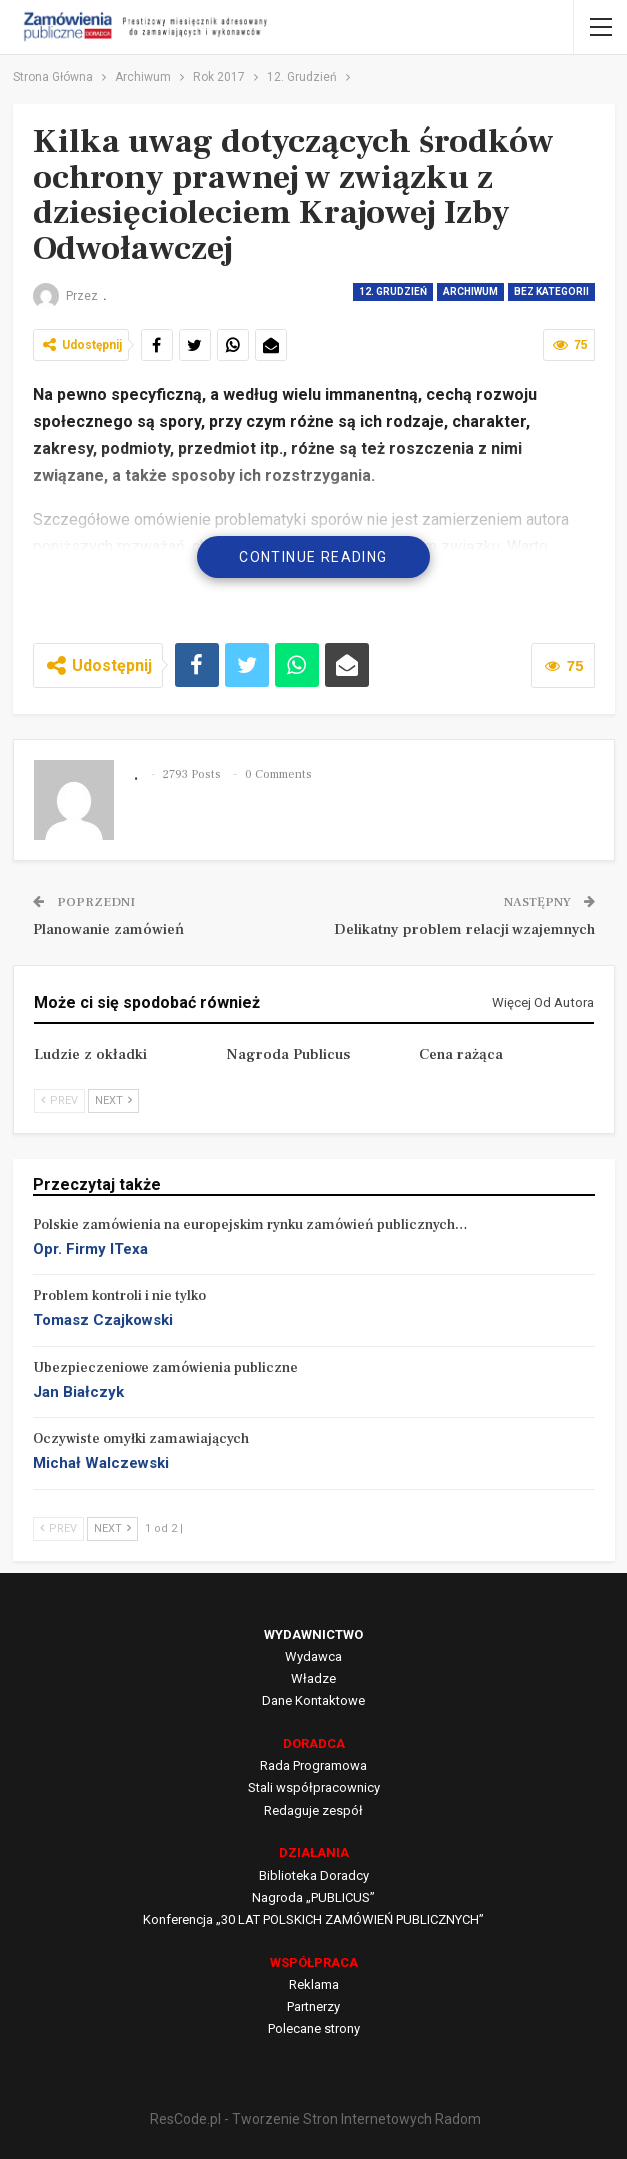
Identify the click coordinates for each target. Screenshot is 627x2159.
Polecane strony (314, 2028)
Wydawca (313, 1656)
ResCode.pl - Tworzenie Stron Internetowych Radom (315, 2119)
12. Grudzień (393, 291)
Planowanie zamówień (108, 929)
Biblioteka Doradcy (314, 1875)
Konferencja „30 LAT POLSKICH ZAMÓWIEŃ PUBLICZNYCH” (313, 1919)
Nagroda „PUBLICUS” (313, 1897)
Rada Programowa (313, 1765)
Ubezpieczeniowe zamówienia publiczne (165, 1368)
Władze (313, 1678)
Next (113, 1100)
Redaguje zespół (313, 1810)
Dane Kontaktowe (313, 1700)
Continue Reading (313, 557)
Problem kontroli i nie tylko (119, 1296)
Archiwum (470, 291)
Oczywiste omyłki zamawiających (141, 1439)
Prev (59, 1100)
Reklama (314, 1984)
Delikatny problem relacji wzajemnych (464, 929)
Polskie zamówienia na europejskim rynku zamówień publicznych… (250, 1225)
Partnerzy (313, 2006)
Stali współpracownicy (314, 1787)
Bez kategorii (551, 291)
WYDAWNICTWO (313, 1634)
